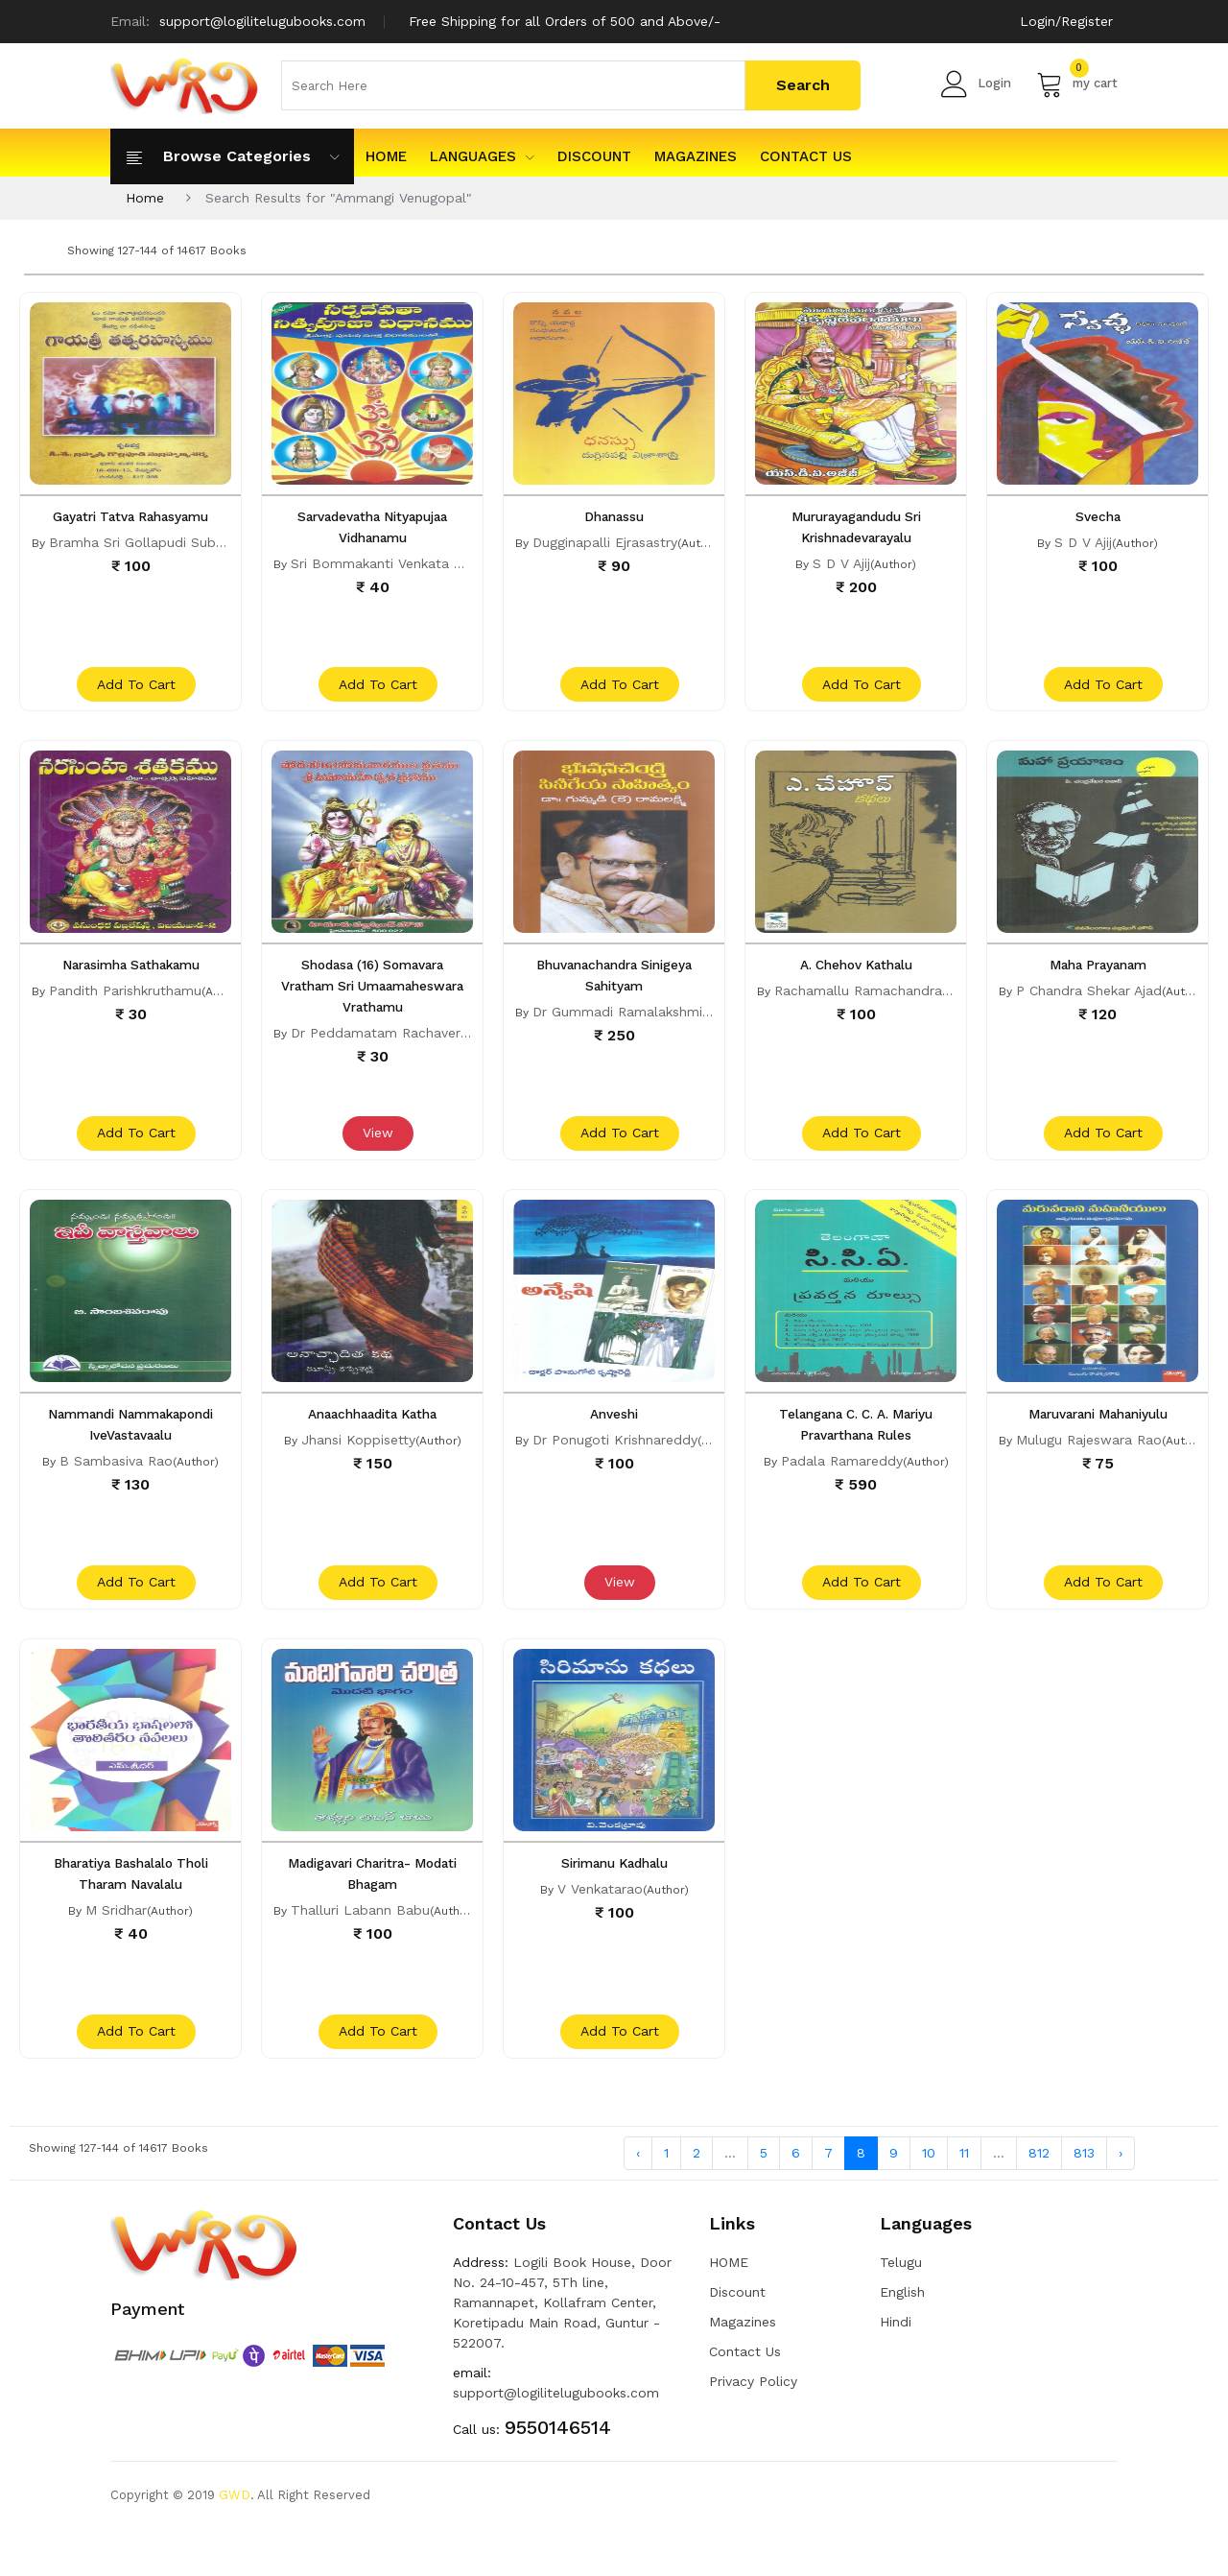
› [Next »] (1120, 2199)
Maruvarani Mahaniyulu (1098, 1437)
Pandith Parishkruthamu (125, 1003)
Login (976, 83)
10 (928, 2199)
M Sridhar (116, 1945)
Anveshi (614, 1437)
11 (964, 2199)
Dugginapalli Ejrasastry (604, 542)
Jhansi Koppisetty (358, 1463)
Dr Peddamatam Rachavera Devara (404, 1045)
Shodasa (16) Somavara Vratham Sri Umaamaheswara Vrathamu (372, 998)
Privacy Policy (753, 2428)
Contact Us (806, 156)
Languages (482, 156)
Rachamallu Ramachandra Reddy (880, 1003)
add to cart (133, 696)
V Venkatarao (600, 1924)
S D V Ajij (841, 563)
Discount (594, 156)
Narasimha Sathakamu (130, 977)
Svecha (1098, 516)
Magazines (695, 156)
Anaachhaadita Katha (372, 1437)
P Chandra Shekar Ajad (1089, 1003)
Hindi (895, 2368)
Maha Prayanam (1098, 977)
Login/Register (1066, 21)
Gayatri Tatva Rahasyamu (131, 516)
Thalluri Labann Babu (360, 1945)
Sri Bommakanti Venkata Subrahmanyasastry (435, 563)
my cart (1077, 83)
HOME (386, 156)
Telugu (901, 2309)
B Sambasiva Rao (116, 1484)
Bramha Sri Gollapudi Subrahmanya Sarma (186, 542)
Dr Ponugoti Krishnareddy (614, 1463)
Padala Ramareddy (842, 1484)
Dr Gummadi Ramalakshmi (617, 1024)
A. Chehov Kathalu (856, 977)
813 (1084, 2199)
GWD (234, 2542)
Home (145, 197)
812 (1039, 2199)
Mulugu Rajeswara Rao (1089, 1463)
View (375, 1157)
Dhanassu (614, 516)
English (902, 2339)
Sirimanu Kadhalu (614, 1898)
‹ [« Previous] (638, 2199)
